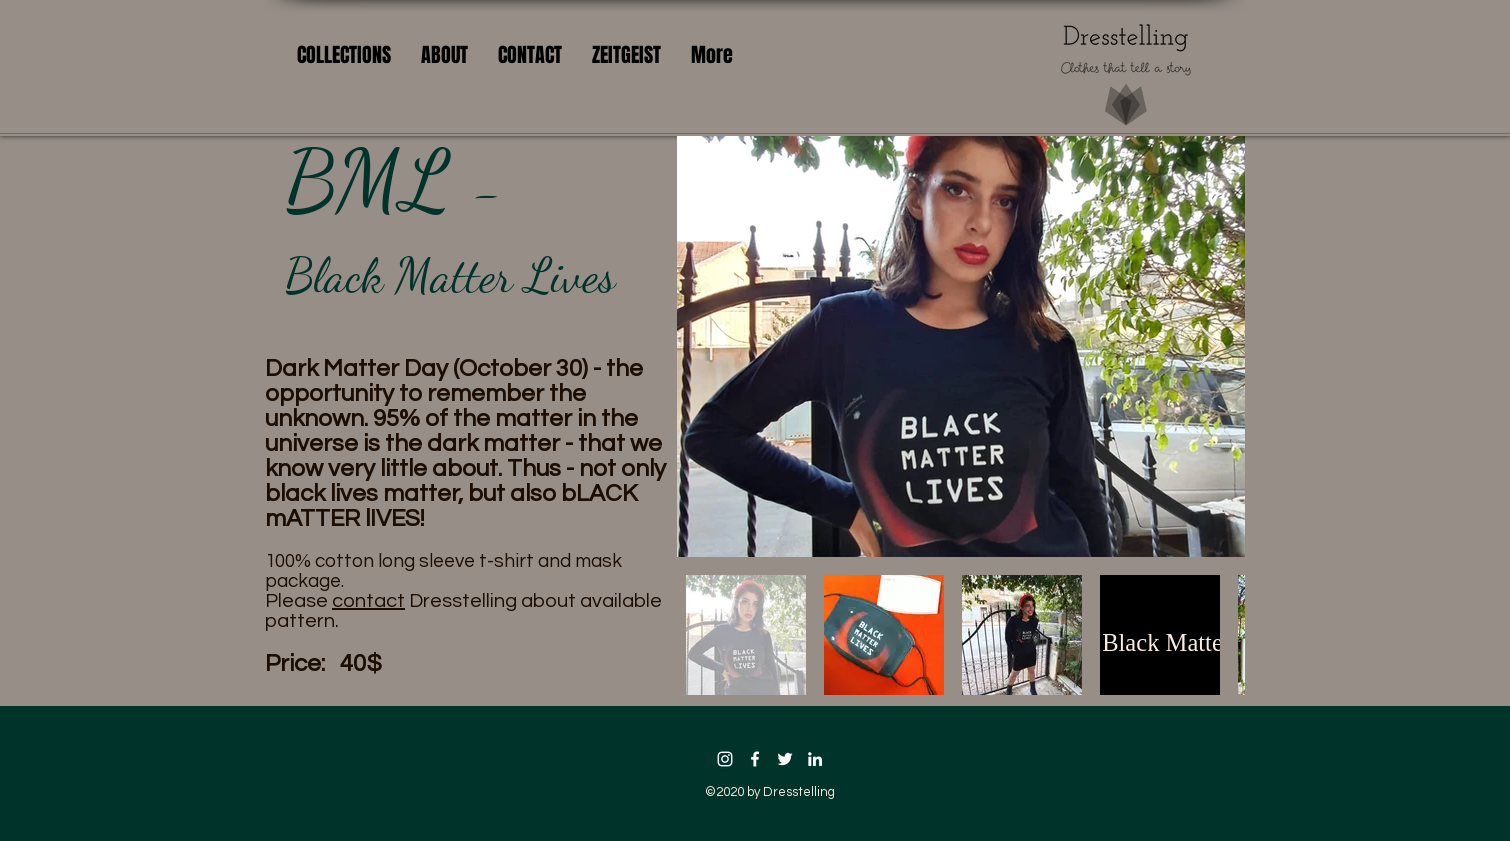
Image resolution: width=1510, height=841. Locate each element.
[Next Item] (1210, 346)
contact (368, 601)
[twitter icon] (785, 759)
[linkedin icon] (815, 759)
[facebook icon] (755, 759)
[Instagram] (725, 759)
